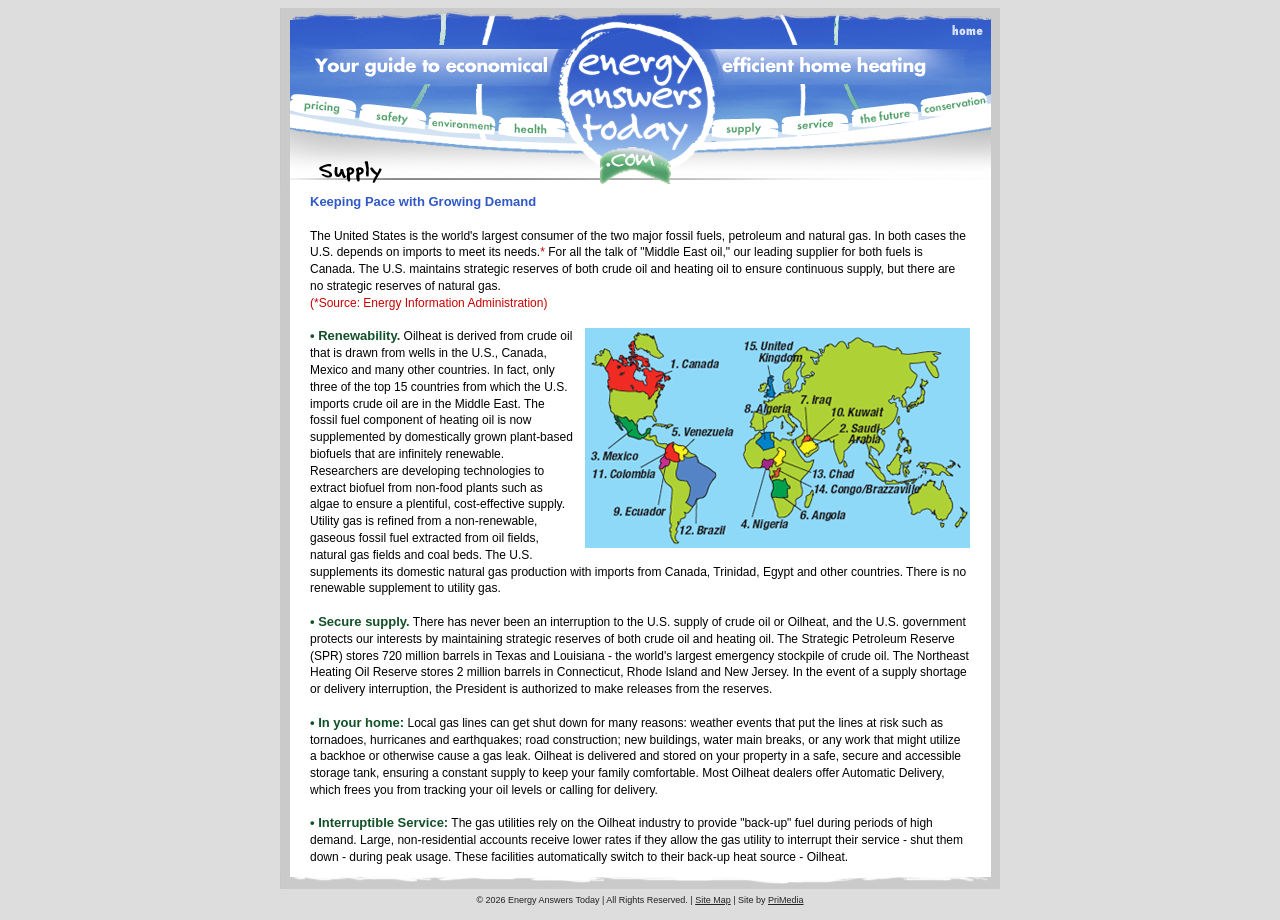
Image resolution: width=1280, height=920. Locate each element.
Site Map (713, 900)
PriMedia (786, 900)
